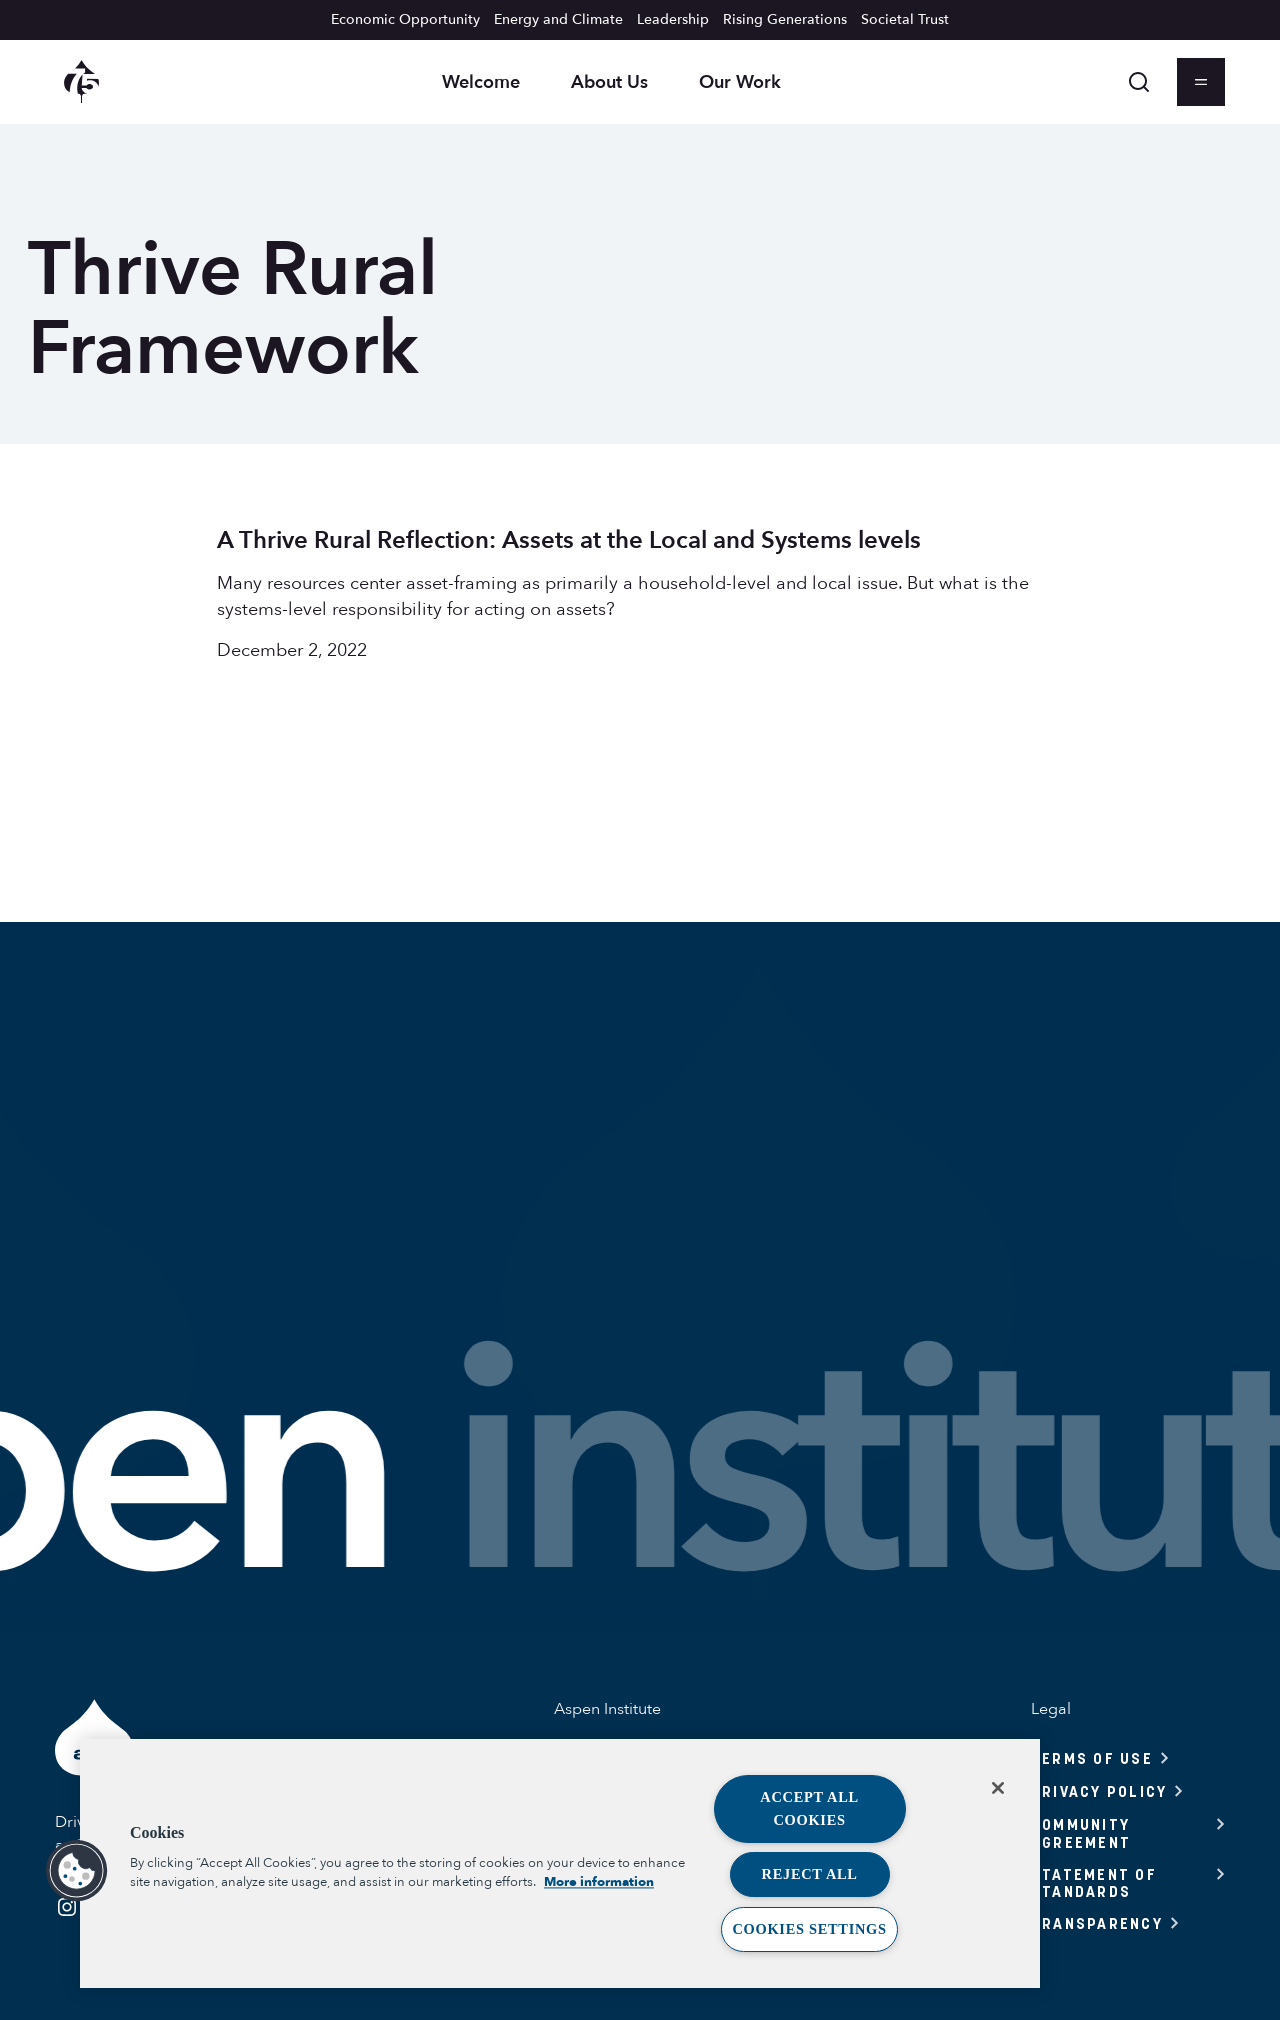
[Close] (998, 1788)
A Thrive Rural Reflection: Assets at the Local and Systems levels (569, 540)
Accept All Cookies (809, 1808)
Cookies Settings (809, 1929)
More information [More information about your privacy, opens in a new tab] (599, 1883)
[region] (560, 1863)
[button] (77, 1871)
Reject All (810, 1874)
